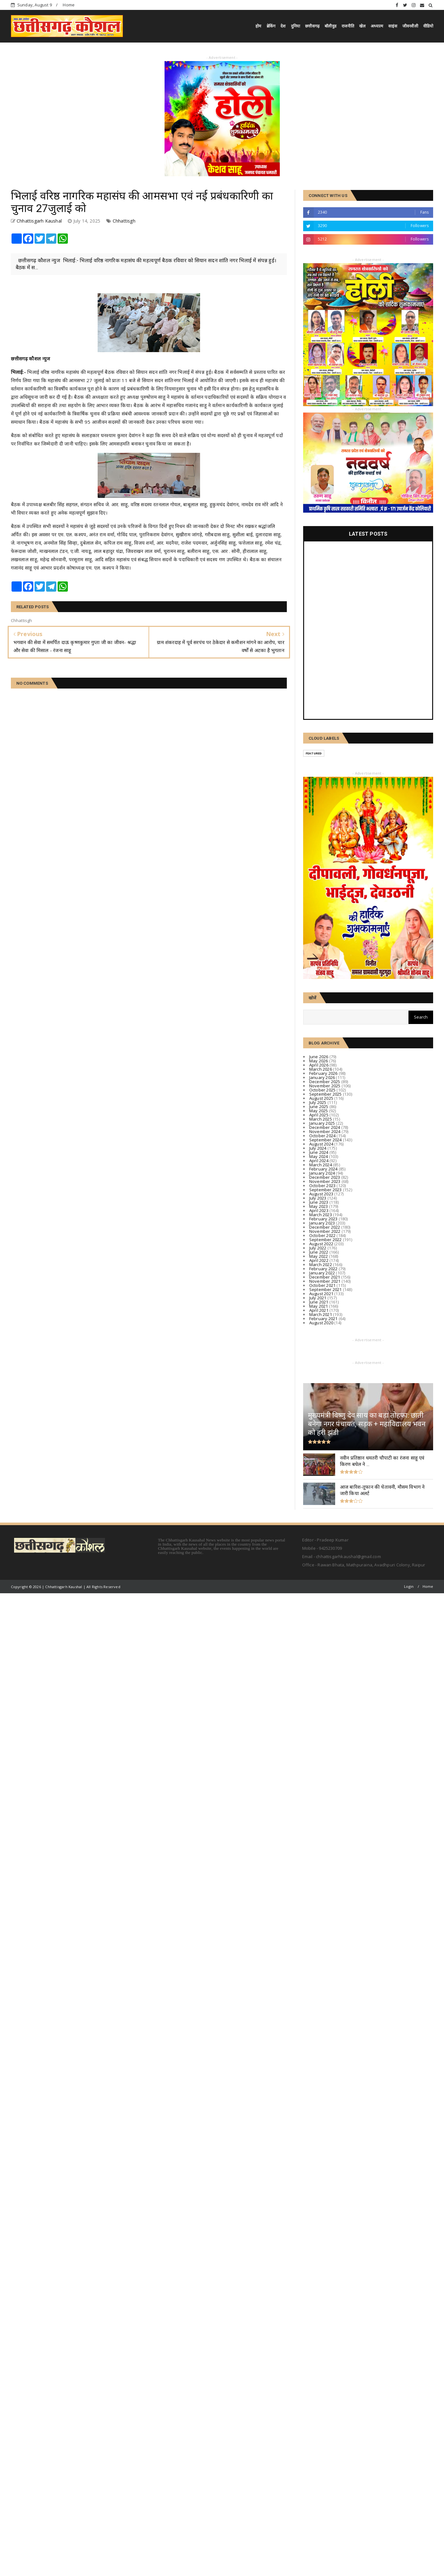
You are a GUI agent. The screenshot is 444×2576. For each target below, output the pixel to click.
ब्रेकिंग (271, 26)
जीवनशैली (410, 26)
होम (258, 26)
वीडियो (428, 26)
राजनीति (348, 26)
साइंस (392, 26)
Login (409, 1586)
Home (69, 5)
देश (283, 26)
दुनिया (295, 26)
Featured (314, 753)
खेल (362, 26)
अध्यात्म (377, 26)
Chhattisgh (124, 221)
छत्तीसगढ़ (312, 26)
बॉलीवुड (330, 26)
